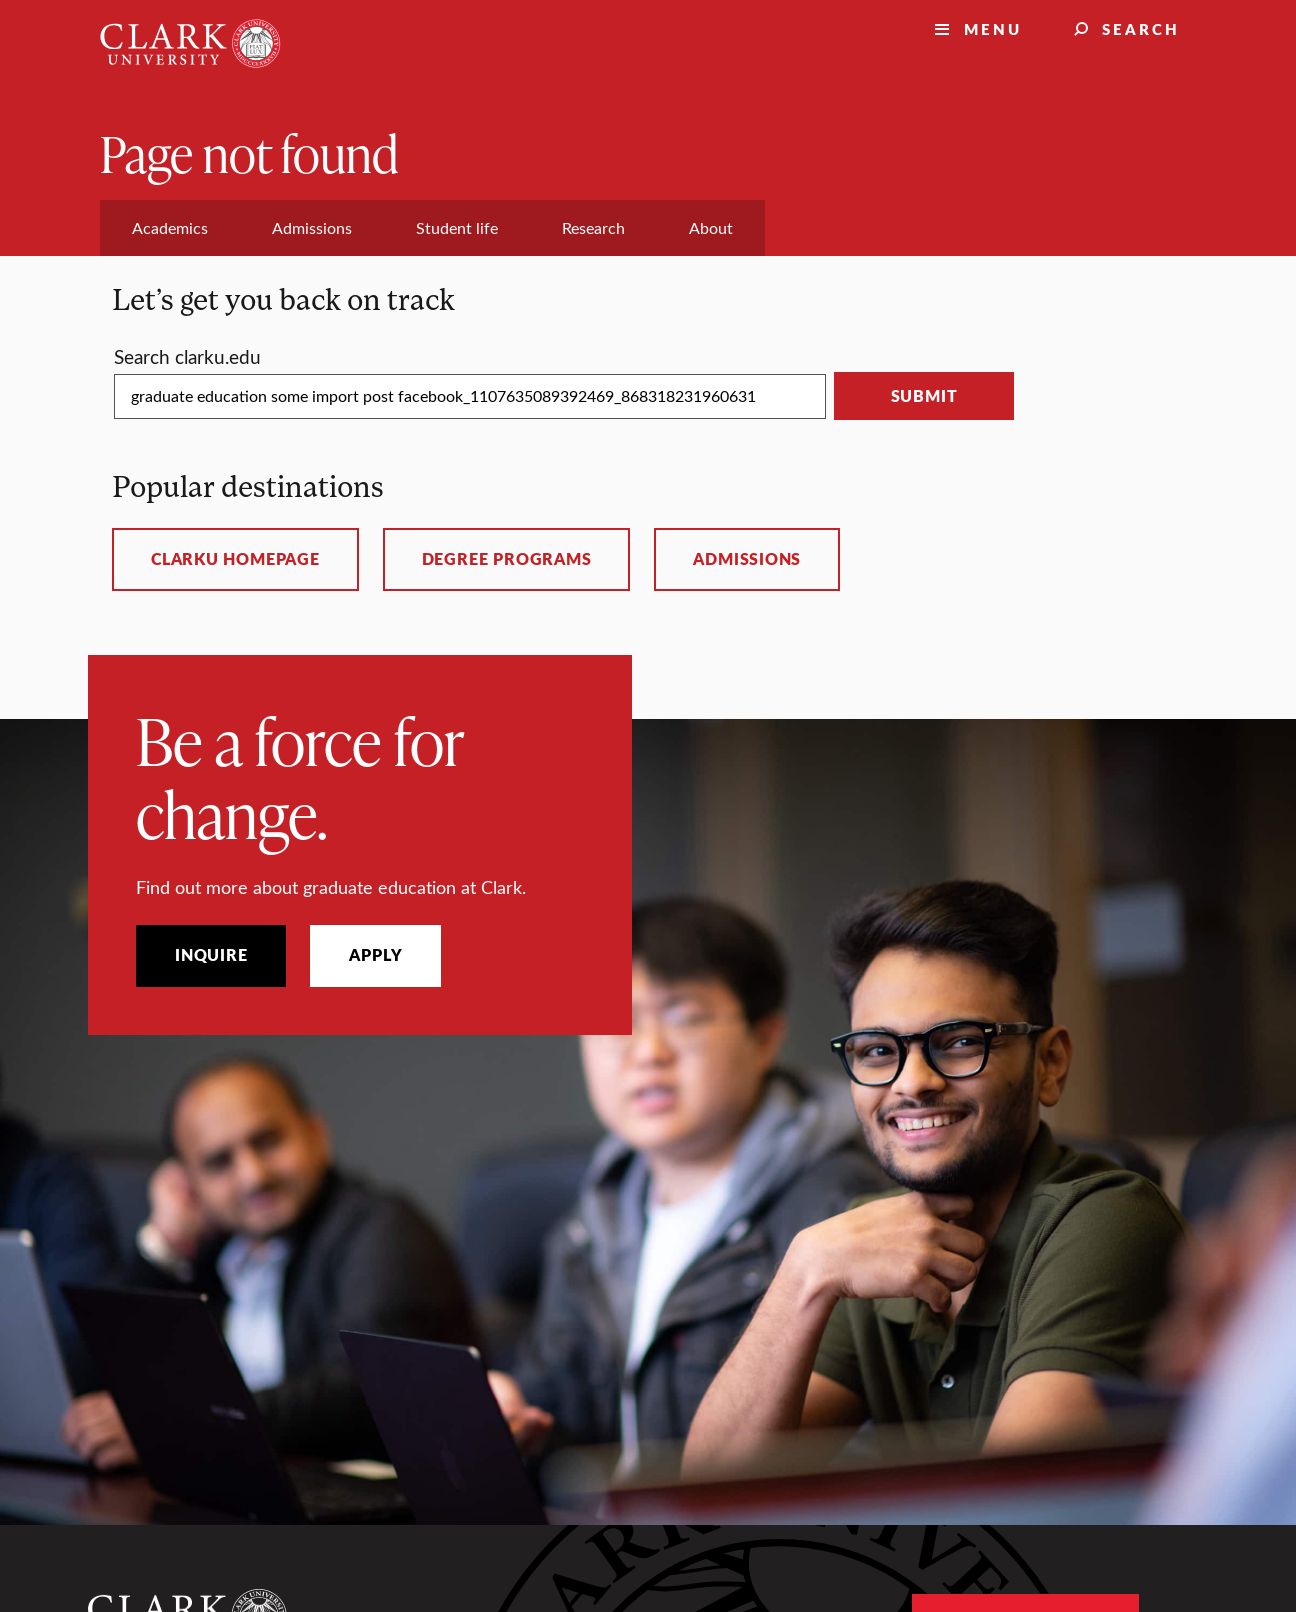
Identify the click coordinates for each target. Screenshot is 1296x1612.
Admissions (747, 559)
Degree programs (507, 559)
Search (1141, 28)
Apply (375, 955)
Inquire (211, 955)
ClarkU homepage (235, 559)
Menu (993, 28)
